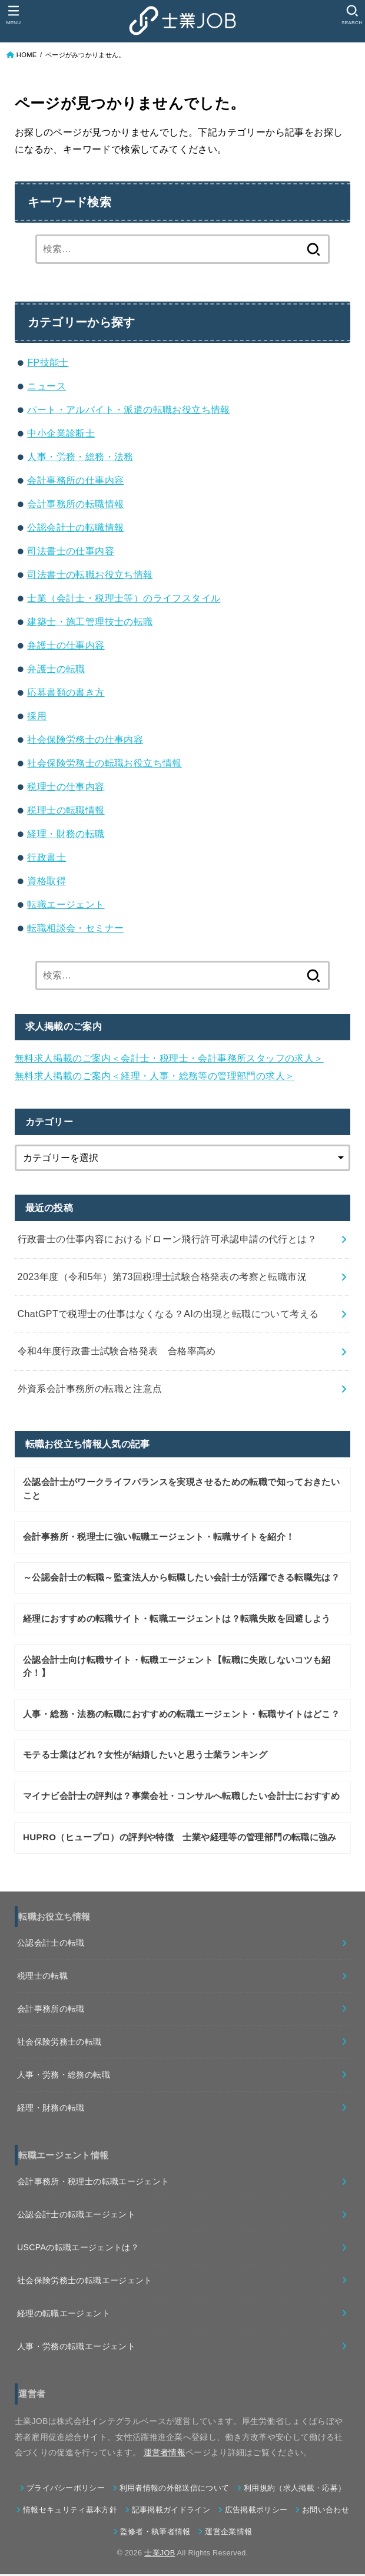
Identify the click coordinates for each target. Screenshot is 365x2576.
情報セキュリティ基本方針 (70, 2512)
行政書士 (46, 857)
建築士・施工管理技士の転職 (89, 622)
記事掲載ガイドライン (171, 2512)
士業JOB (159, 2554)
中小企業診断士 (61, 433)
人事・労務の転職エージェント (76, 2348)
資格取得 (46, 881)
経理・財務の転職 (65, 834)
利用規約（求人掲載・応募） (295, 2490)
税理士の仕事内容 (65, 787)
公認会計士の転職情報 (75, 528)
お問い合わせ (325, 2512)
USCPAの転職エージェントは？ (78, 2249)
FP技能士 (47, 363)
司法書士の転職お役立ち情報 (89, 575)
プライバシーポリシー (65, 2490)
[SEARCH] (352, 15)
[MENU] (13, 15)
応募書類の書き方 (65, 692)
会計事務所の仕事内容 (75, 480)
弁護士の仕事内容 (65, 645)
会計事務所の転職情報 (75, 504)
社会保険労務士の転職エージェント (84, 2282)
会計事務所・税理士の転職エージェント (93, 2183)
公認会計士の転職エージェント (76, 2216)
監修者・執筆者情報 (155, 2533)
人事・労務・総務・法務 (80, 457)
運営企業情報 (228, 2533)
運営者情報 (165, 2454)
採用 (37, 716)
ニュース (46, 386)
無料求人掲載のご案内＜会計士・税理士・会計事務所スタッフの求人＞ (169, 1058)
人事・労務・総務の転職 (63, 2076)
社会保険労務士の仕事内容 (85, 740)
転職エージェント (65, 905)
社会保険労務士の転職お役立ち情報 (104, 763)
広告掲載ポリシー (256, 2512)
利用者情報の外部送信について (174, 2490)
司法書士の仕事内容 (70, 551)
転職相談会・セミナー (75, 928)
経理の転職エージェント (63, 2315)
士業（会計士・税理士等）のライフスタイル (123, 598)
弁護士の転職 (56, 669)
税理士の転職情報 (65, 810)
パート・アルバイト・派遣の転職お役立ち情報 (128, 410)
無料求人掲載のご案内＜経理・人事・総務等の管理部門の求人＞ (155, 1076)
